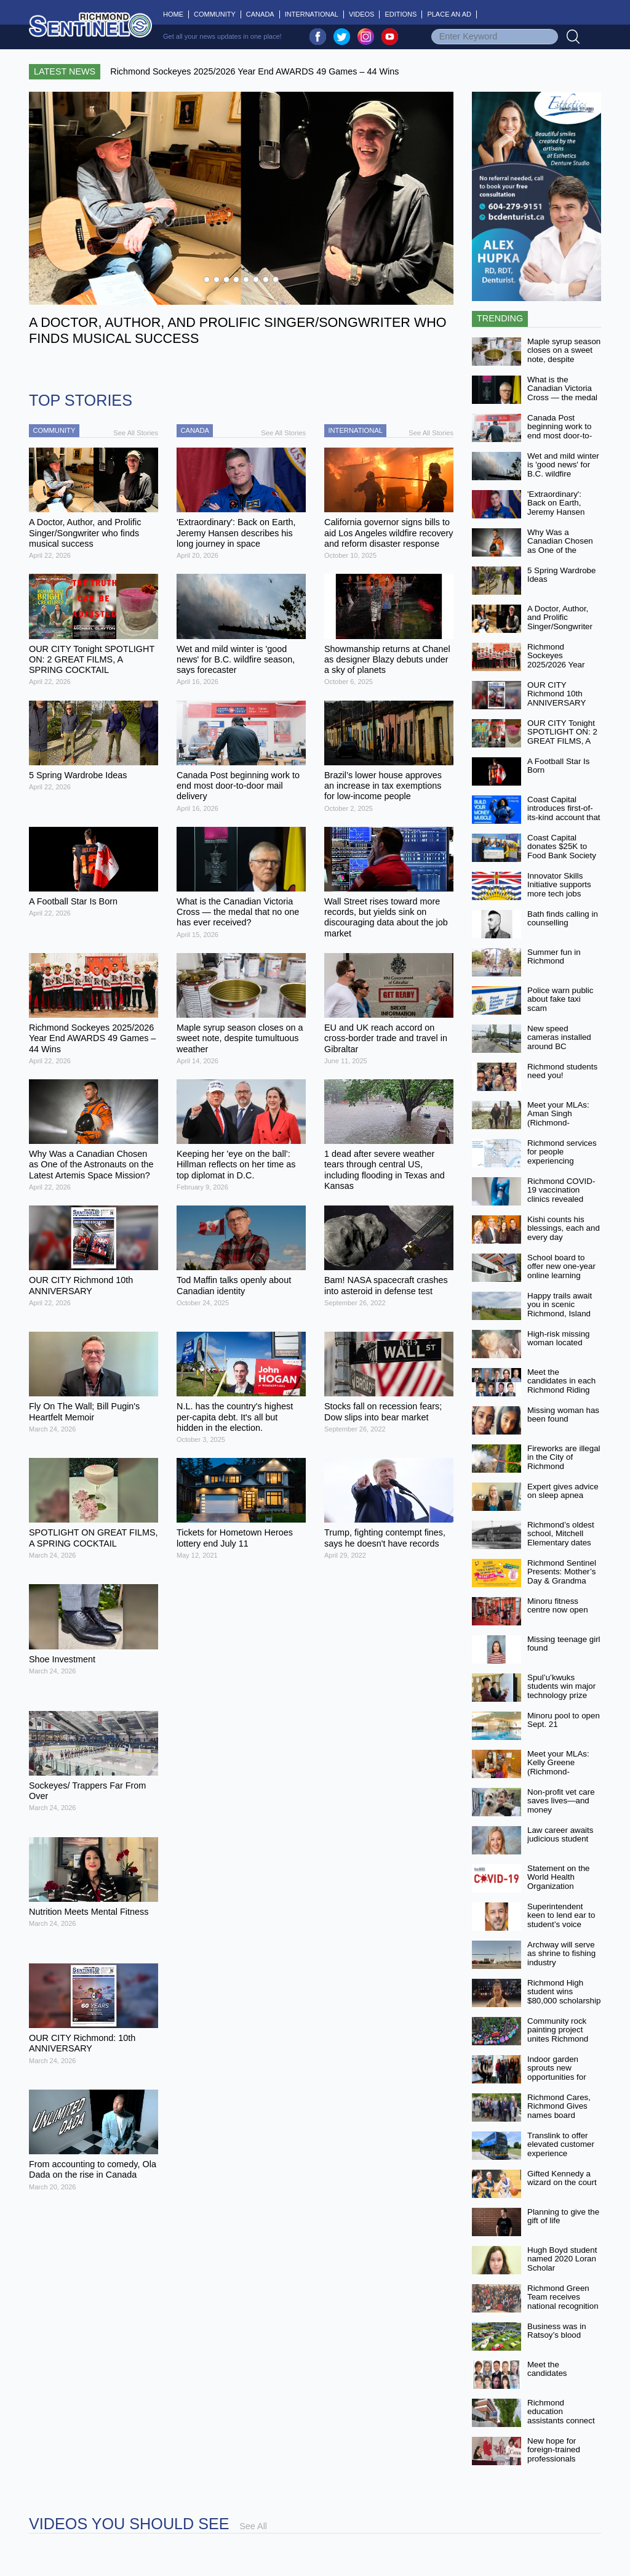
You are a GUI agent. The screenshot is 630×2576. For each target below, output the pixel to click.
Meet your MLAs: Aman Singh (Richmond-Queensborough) (558, 1118)
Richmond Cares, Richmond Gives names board (559, 2106)
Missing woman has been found (563, 1415)
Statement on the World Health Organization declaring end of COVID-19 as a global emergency (559, 1891)
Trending (500, 318)
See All (253, 2526)
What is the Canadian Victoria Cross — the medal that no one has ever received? (562, 398)
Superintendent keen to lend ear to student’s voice (561, 1915)
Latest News (64, 71)
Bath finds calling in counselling (562, 918)
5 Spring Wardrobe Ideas (561, 575)
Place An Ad (449, 14)
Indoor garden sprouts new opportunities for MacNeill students (559, 2073)
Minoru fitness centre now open (557, 1605)
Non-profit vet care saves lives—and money (561, 1800)
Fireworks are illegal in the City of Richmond (563, 1457)
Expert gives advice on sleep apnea (563, 1491)
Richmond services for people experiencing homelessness (562, 1156)
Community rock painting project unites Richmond (557, 2029)
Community (215, 14)
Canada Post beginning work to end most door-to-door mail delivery (559, 431)
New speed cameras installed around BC (559, 1037)
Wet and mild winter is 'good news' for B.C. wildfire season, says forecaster (563, 474)
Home (176, 14)
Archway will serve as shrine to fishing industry (561, 1953)
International (311, 14)
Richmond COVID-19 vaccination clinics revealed (561, 1190)
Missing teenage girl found (563, 1644)
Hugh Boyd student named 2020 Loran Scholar (562, 2258)
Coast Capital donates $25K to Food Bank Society (561, 846)
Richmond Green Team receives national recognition (563, 2297)
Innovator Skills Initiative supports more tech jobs (559, 884)
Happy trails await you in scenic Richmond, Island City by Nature (559, 1309)
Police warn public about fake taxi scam (560, 999)
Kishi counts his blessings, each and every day (563, 1228)
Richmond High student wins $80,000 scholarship (563, 1991)
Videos (362, 14)
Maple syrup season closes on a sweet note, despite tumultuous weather (563, 355)
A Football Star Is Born (558, 766)
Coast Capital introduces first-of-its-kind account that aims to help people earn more (563, 817)
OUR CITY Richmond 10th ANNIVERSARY (556, 693)
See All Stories (135, 433)
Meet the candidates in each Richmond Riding (561, 1381)
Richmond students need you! (562, 1071)
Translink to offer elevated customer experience (560, 2144)
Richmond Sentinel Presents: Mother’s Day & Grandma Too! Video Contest (561, 1576)
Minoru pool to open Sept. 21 (563, 1720)
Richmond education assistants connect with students (561, 2416)
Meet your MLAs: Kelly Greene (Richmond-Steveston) (558, 1767)
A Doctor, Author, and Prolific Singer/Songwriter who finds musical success (559, 627)
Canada (260, 14)
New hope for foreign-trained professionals (553, 2449)
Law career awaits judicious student (560, 1834)
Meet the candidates (547, 2369)
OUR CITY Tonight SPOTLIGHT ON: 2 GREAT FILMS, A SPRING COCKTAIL (562, 741)
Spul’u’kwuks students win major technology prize (561, 1686)
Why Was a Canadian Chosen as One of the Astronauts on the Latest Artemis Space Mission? (560, 555)
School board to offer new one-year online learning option (561, 1271)
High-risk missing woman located (558, 1338)
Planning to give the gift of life (563, 2216)
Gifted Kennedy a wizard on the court (562, 2178)
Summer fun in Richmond (554, 957)
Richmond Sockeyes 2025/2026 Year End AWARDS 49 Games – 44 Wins (559, 665)
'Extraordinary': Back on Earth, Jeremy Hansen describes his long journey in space (560, 512)
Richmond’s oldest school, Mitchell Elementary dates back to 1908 (560, 1538)
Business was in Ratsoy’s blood (556, 2331)
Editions (401, 14)
